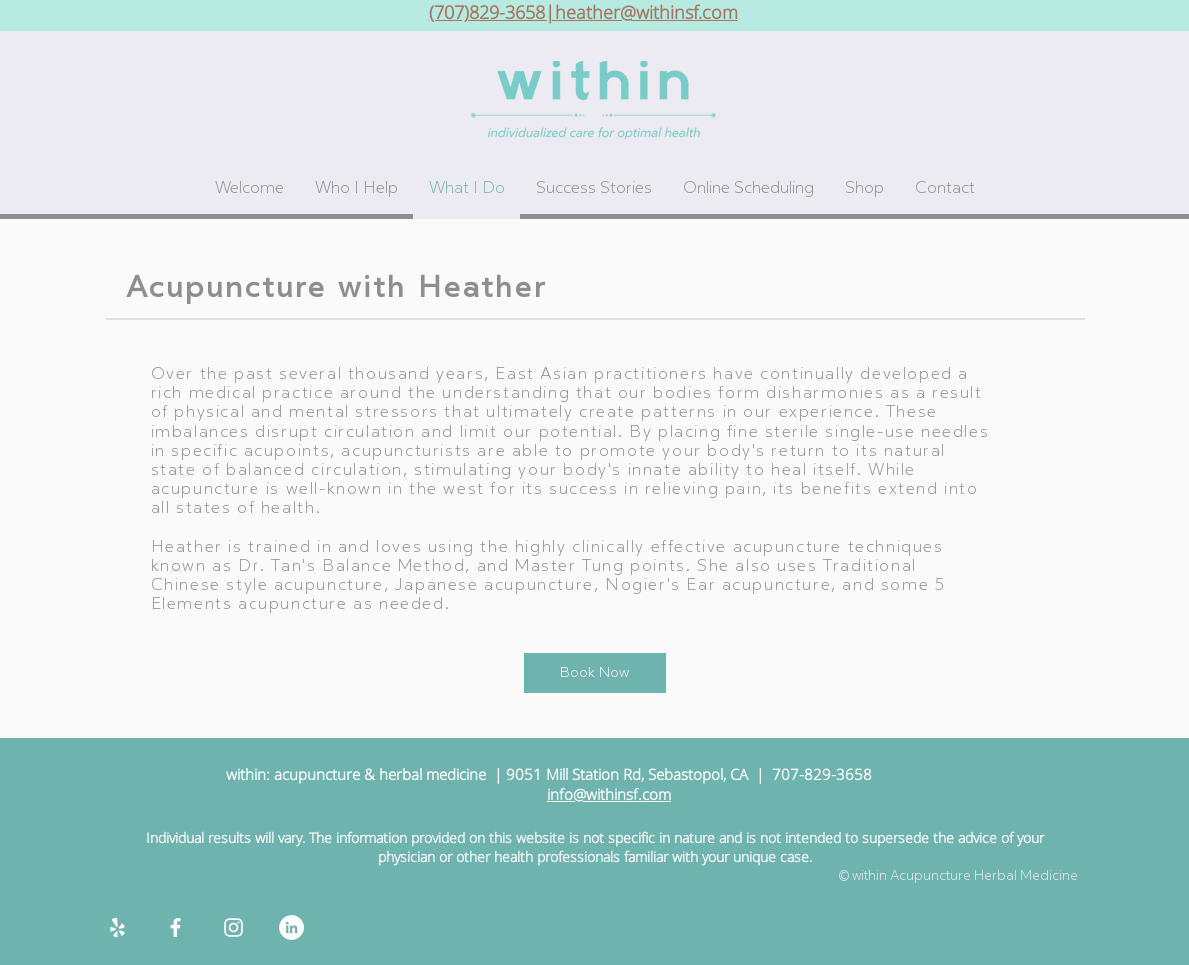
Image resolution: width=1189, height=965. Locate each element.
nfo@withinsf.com (610, 794)
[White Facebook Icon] (175, 927)
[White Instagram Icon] (233, 927)
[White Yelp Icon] (117, 927)
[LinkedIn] (291, 927)
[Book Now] (595, 673)
